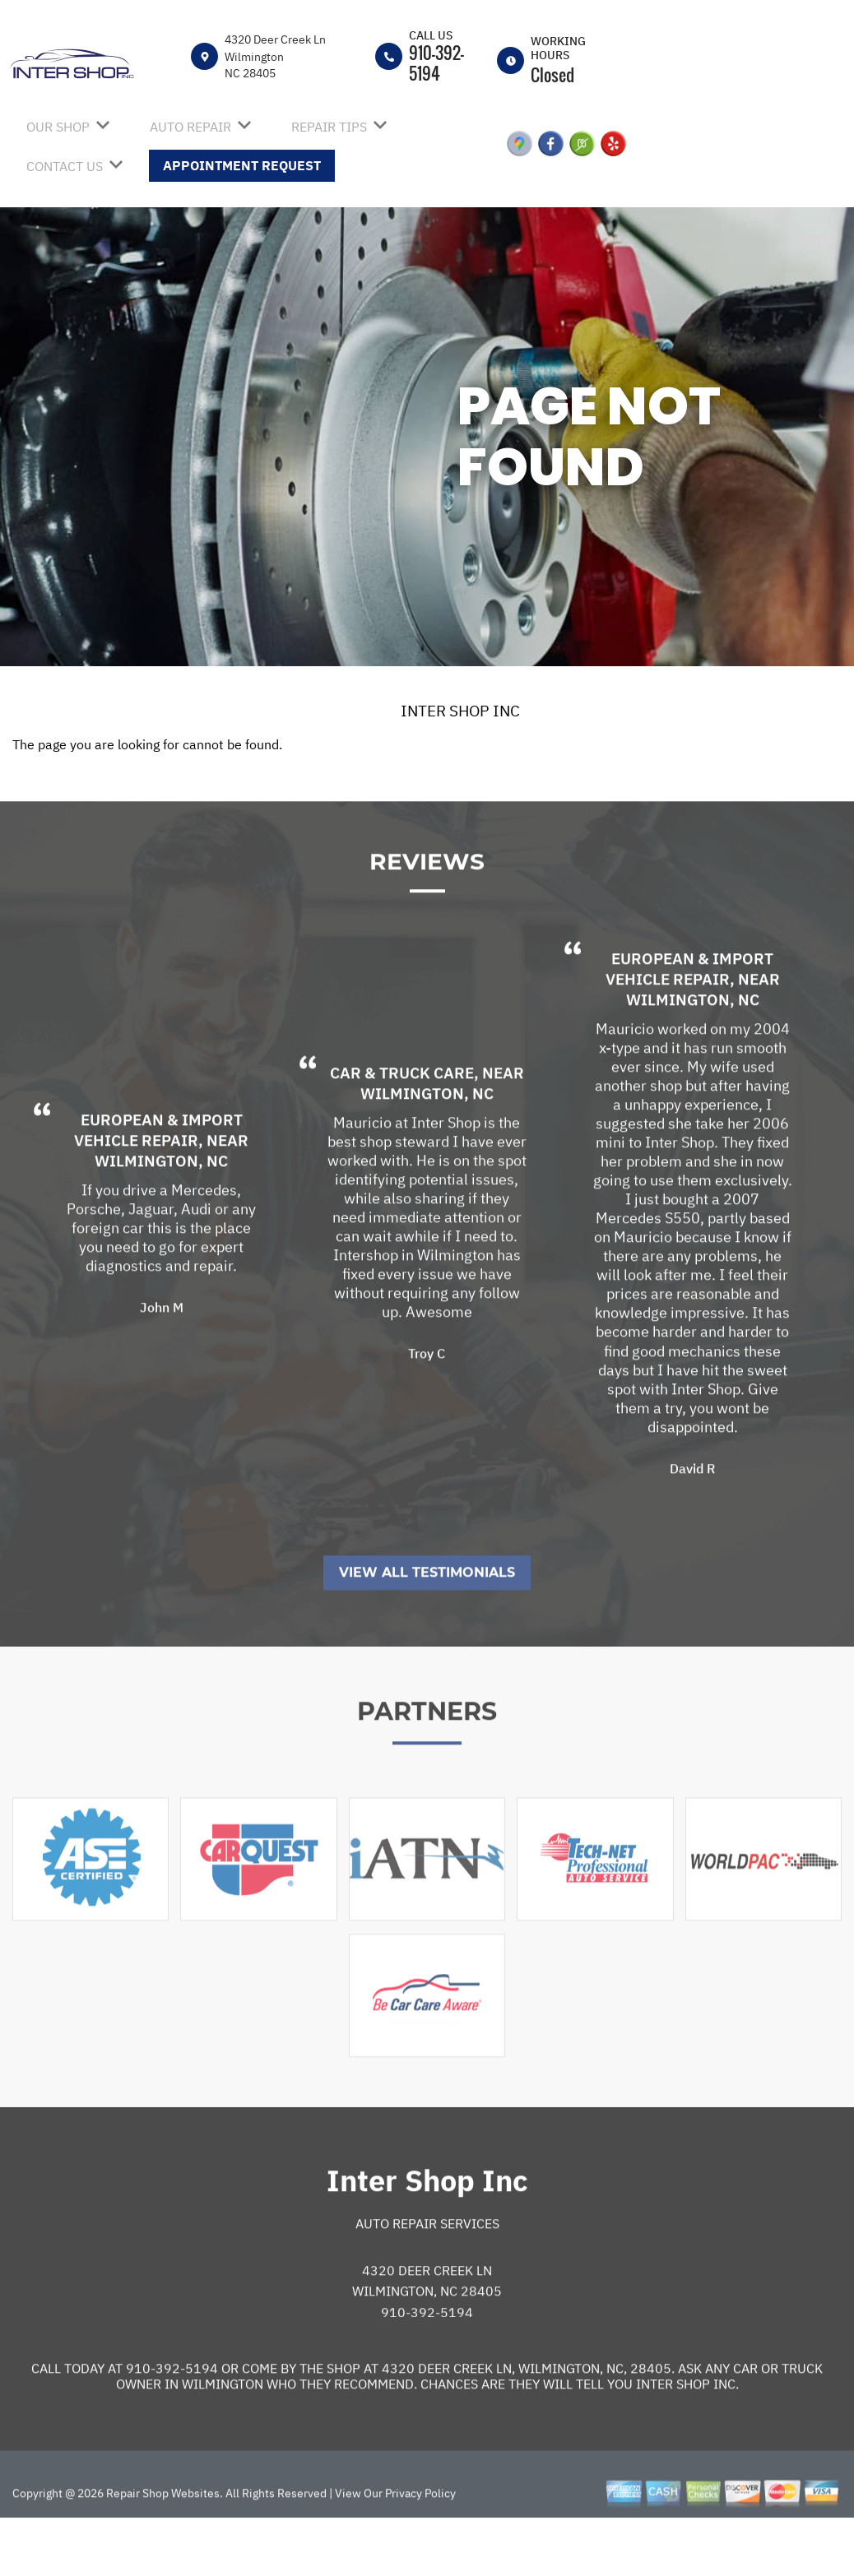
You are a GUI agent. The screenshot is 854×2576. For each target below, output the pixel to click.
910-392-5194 (436, 63)
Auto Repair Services (427, 2274)
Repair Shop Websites (162, 2544)
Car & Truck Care (402, 1123)
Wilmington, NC (161, 1211)
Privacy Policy (420, 2544)
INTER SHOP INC (460, 710)
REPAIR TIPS (329, 126)
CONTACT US (64, 166)
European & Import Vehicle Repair (158, 1181)
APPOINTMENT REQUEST (242, 165)
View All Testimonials (427, 1623)
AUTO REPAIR (190, 126)
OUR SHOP (58, 126)
